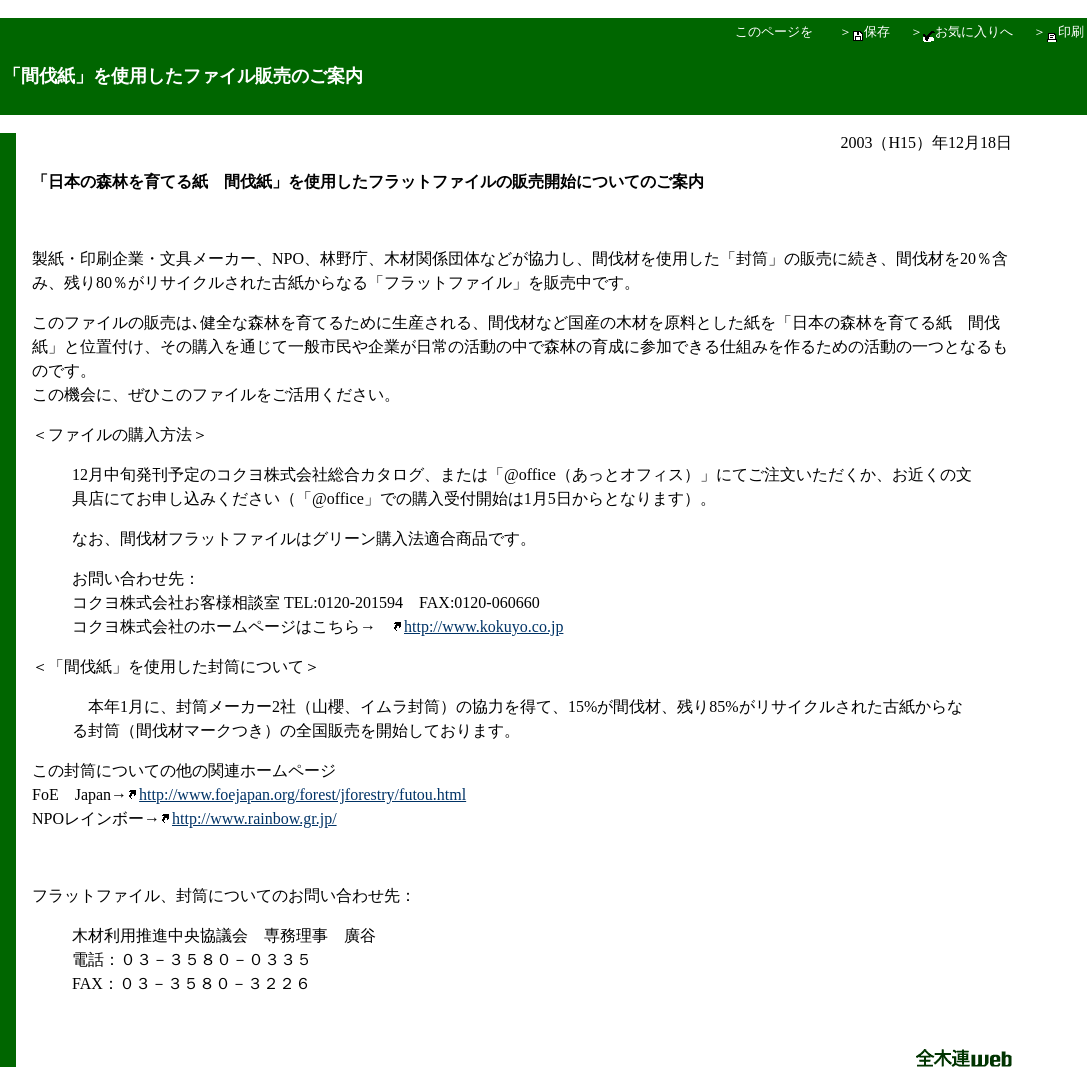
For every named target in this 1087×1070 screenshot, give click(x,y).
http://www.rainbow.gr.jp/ (254, 818)
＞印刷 (1058, 31)
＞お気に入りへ (961, 31)
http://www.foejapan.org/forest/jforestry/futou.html (296, 794)
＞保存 (864, 31)
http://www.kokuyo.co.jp (477, 626)
